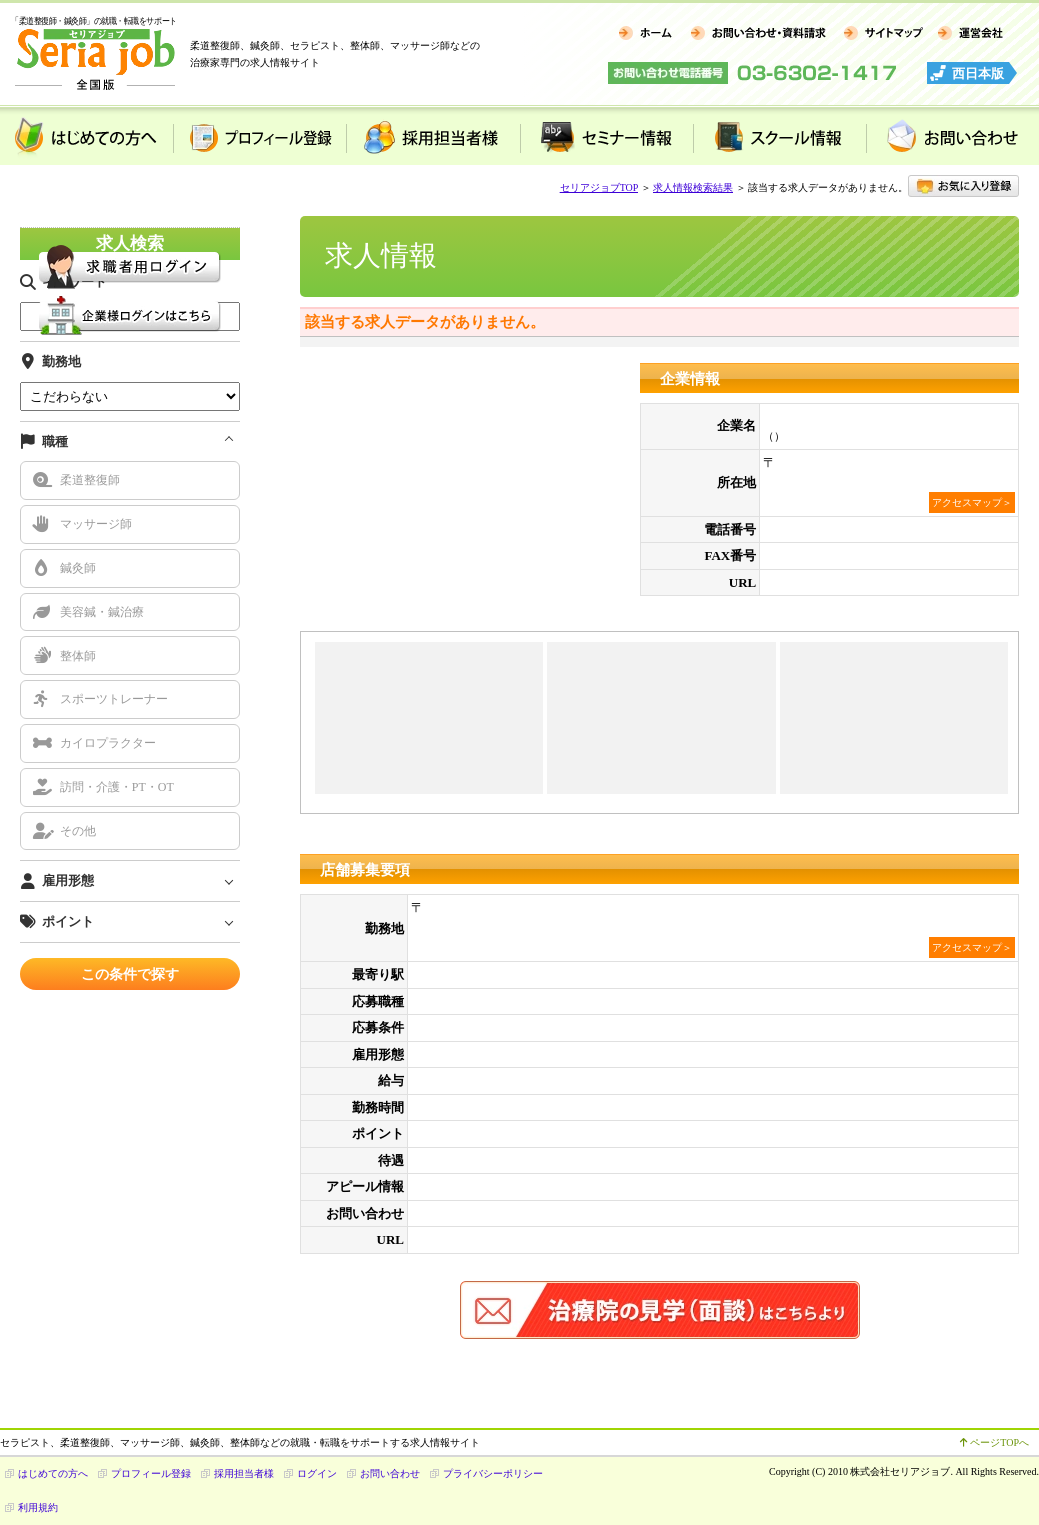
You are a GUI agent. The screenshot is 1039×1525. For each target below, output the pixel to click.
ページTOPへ (994, 1442)
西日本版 (978, 73)
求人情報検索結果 (693, 187)
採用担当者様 (432, 136)
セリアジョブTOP (599, 187)
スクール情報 (779, 136)
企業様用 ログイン (130, 316)
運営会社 (970, 34)
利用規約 (38, 1507)
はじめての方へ (86, 136)
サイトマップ (882, 34)
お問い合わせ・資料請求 (757, 34)
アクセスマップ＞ (972, 502)
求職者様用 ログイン (130, 267)
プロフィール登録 (259, 136)
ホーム (646, 34)
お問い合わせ (390, 1473)
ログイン (317, 1473)
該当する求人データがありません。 (425, 322)
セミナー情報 (606, 136)
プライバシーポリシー (493, 1473)
